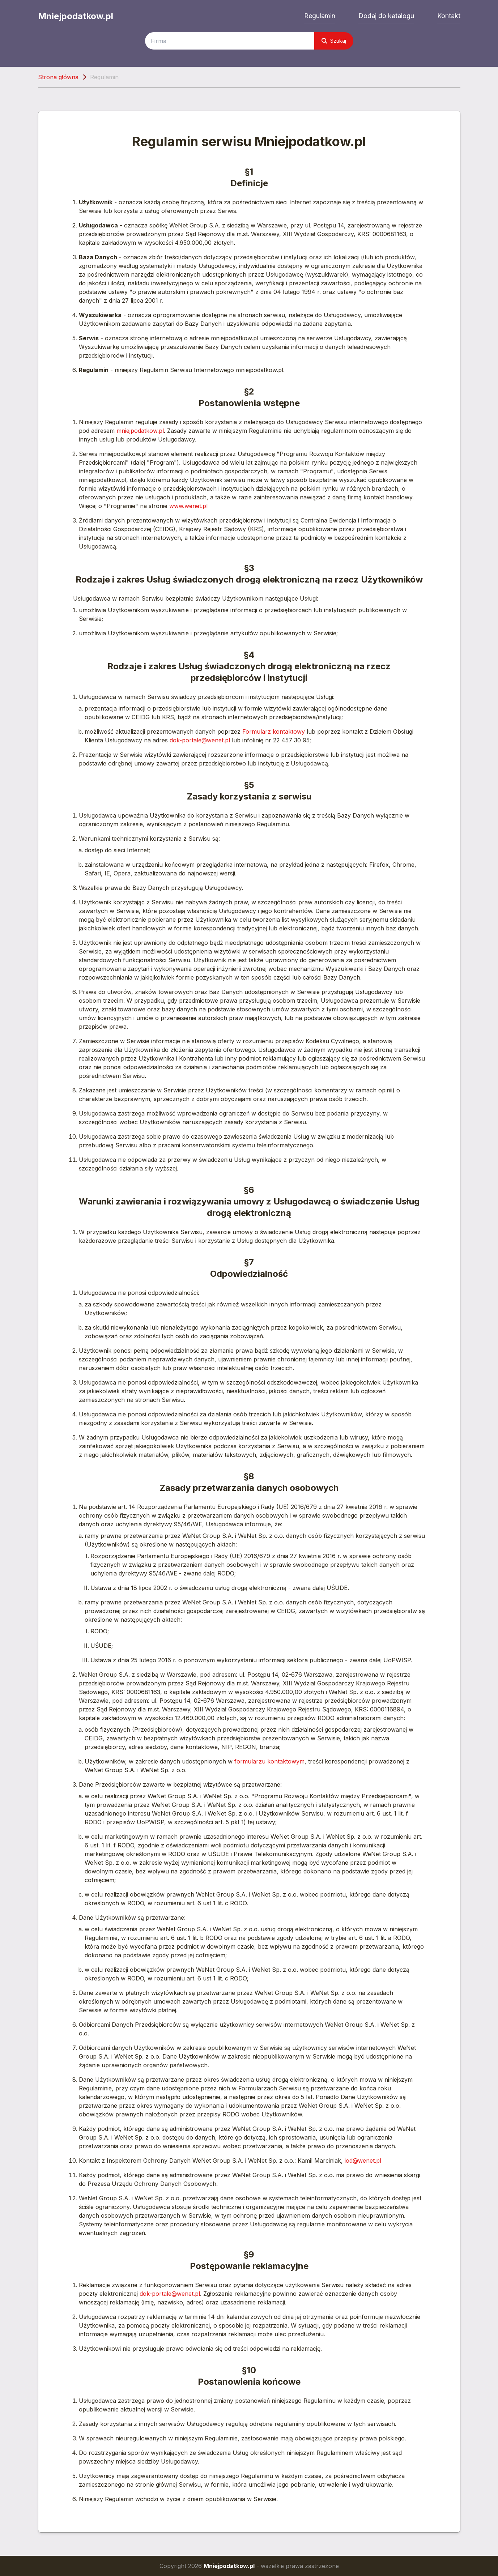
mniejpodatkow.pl (140, 430)
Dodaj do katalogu (386, 16)
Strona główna (58, 77)
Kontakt (448, 16)
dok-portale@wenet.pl (200, 740)
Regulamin (319, 16)
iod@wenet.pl (363, 2160)
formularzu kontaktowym (269, 1761)
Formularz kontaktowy (273, 731)
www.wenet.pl (188, 505)
